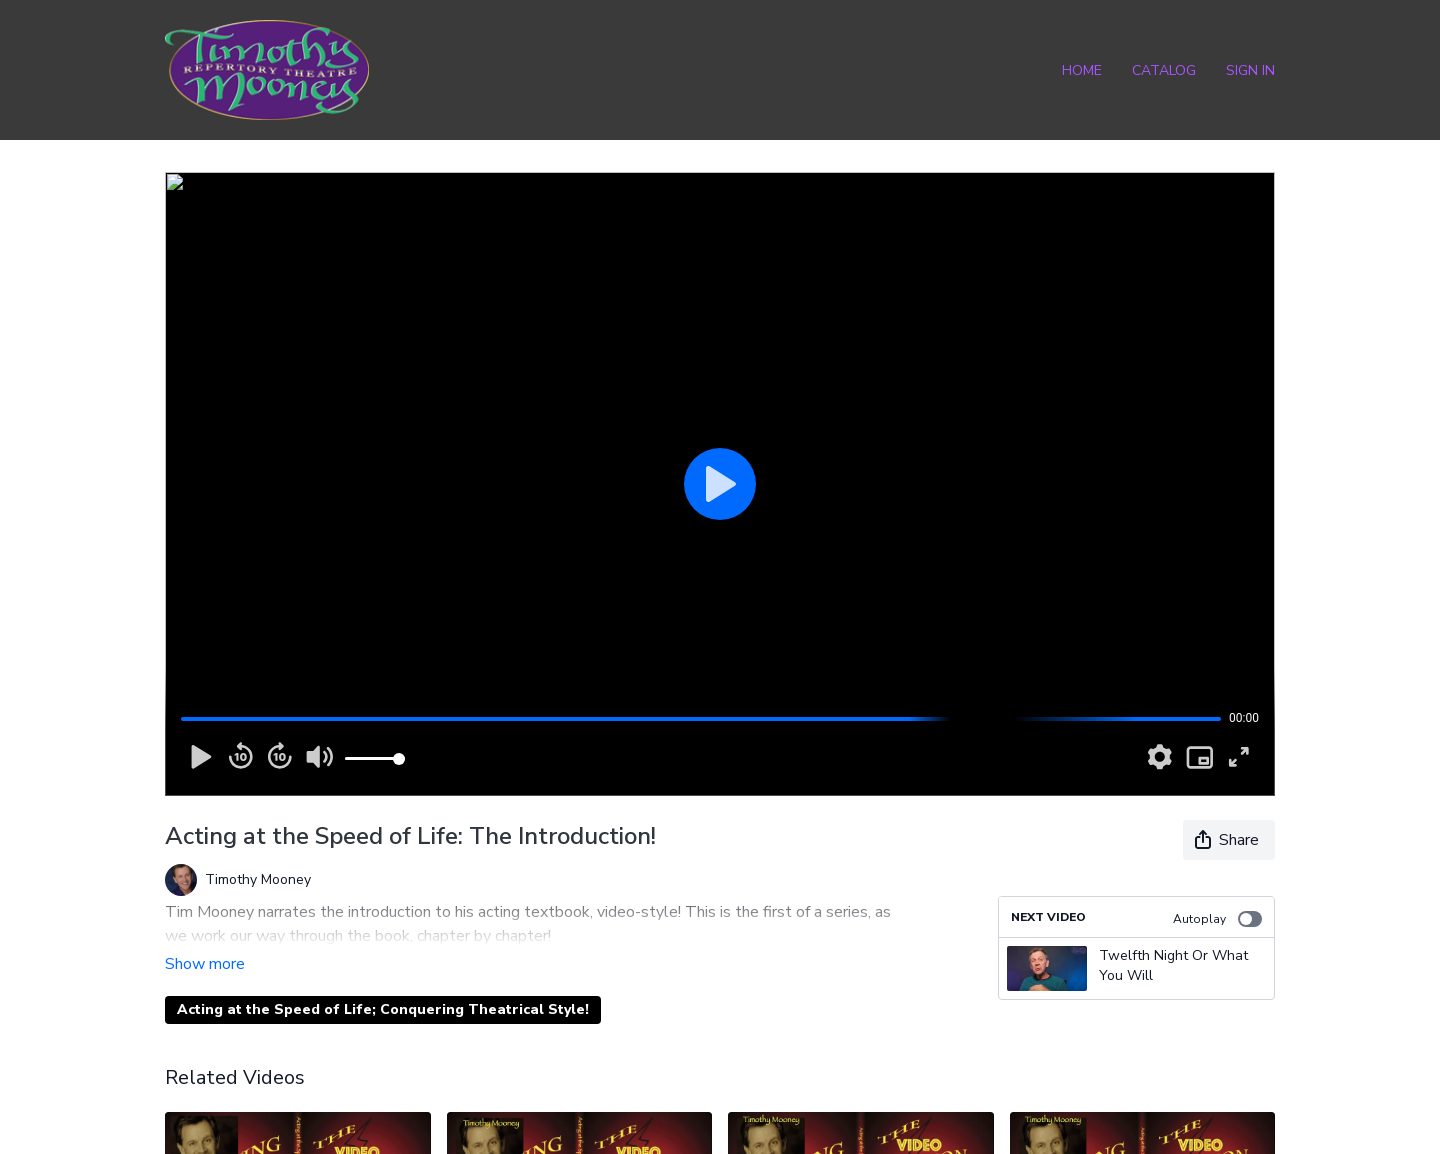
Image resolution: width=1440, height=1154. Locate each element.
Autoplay (1217, 919)
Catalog (1164, 70)
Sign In (1250, 70)
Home (1082, 70)
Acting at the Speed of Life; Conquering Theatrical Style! (383, 981)
